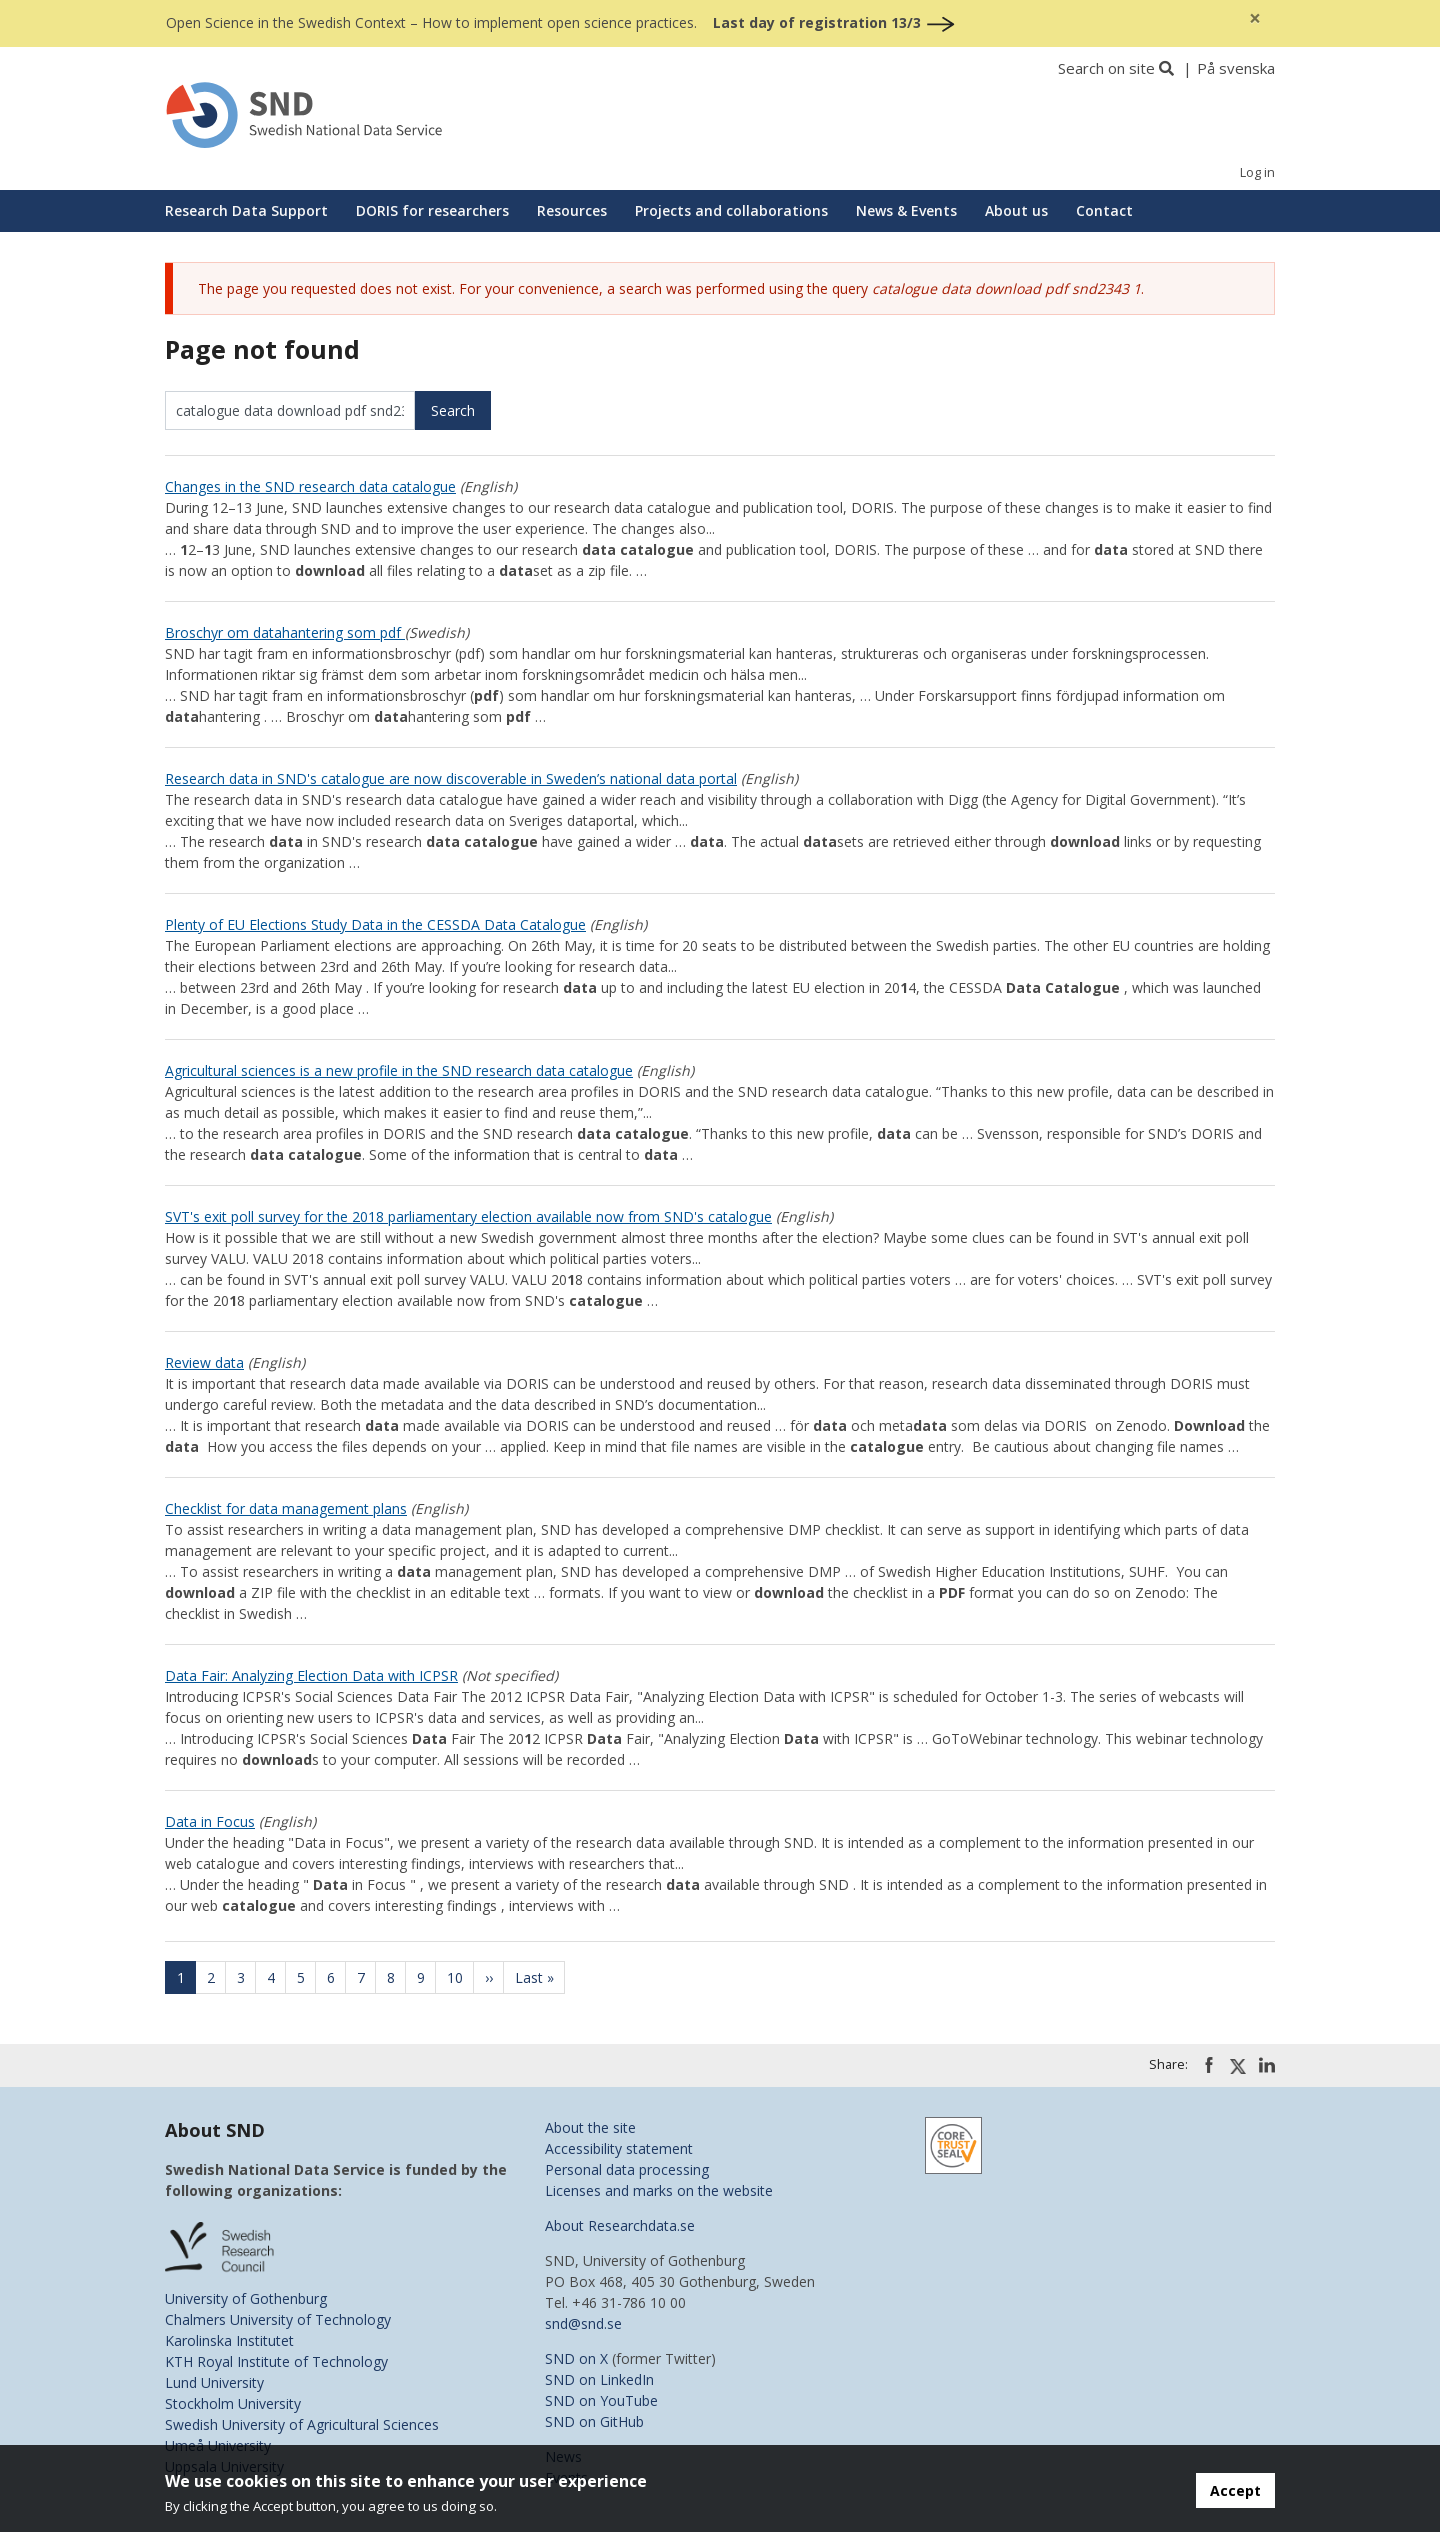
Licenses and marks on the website (659, 2190)
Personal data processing (627, 2169)
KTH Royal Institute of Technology (276, 2361)
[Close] (1255, 18)
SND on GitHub (594, 2421)
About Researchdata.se (620, 2225)
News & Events (906, 210)
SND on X (576, 2358)
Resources (572, 210)
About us (1016, 210)
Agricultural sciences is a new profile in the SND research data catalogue (399, 1070)
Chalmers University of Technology (278, 2319)
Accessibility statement (619, 2148)
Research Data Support (246, 210)
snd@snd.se (583, 2323)
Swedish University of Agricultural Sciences (302, 2424)
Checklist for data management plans (286, 1508)
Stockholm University (233, 2403)
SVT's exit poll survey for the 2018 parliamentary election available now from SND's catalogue (468, 1216)
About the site (590, 2127)
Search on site (1106, 68)
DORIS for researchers (432, 210)
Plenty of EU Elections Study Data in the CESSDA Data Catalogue (375, 924)
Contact (1104, 210)
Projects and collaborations (731, 210)
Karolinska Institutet (229, 2340)
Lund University (214, 2382)
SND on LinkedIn (599, 2379)
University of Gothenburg (246, 2298)
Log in (1257, 172)
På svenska (1236, 68)
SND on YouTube (601, 2400)
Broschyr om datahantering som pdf (285, 632)
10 (461, 1977)
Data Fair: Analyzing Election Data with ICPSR (311, 1675)
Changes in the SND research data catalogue (310, 486)
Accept (1235, 2490)
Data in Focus (210, 1821)
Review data (204, 1362)
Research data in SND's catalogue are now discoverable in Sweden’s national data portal (451, 778)
